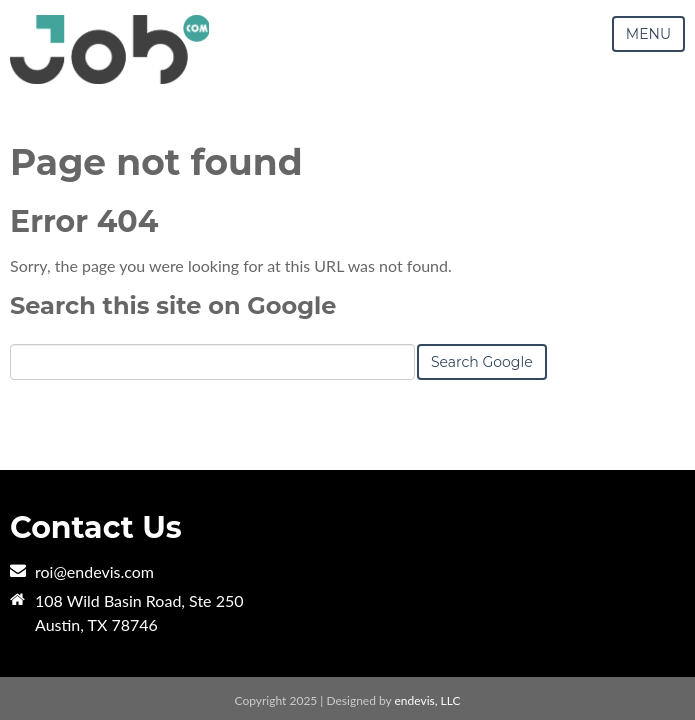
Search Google (482, 362)
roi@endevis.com (94, 571)
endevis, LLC (428, 700)
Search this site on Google (173, 305)
